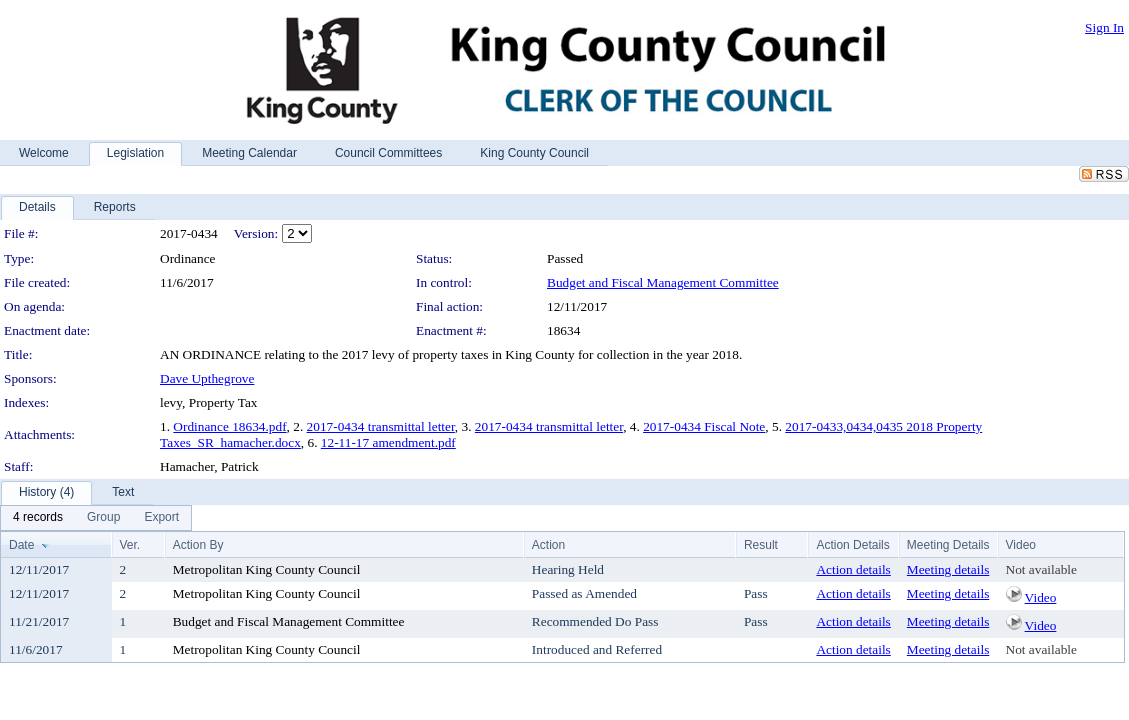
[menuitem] (38, 518)
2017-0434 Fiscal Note (704, 426)
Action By (198, 545)
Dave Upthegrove (207, 378)
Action (548, 545)
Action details (853, 569)
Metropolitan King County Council (267, 569)
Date (21, 545)
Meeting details (948, 569)
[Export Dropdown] (161, 518)
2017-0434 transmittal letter (381, 426)
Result (761, 545)
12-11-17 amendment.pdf (388, 442)
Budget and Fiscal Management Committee (663, 282)
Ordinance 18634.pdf (229, 426)
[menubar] (96, 518)
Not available (1041, 569)
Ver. (130, 545)
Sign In (1104, 27)
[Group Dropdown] (103, 518)
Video (1041, 597)
